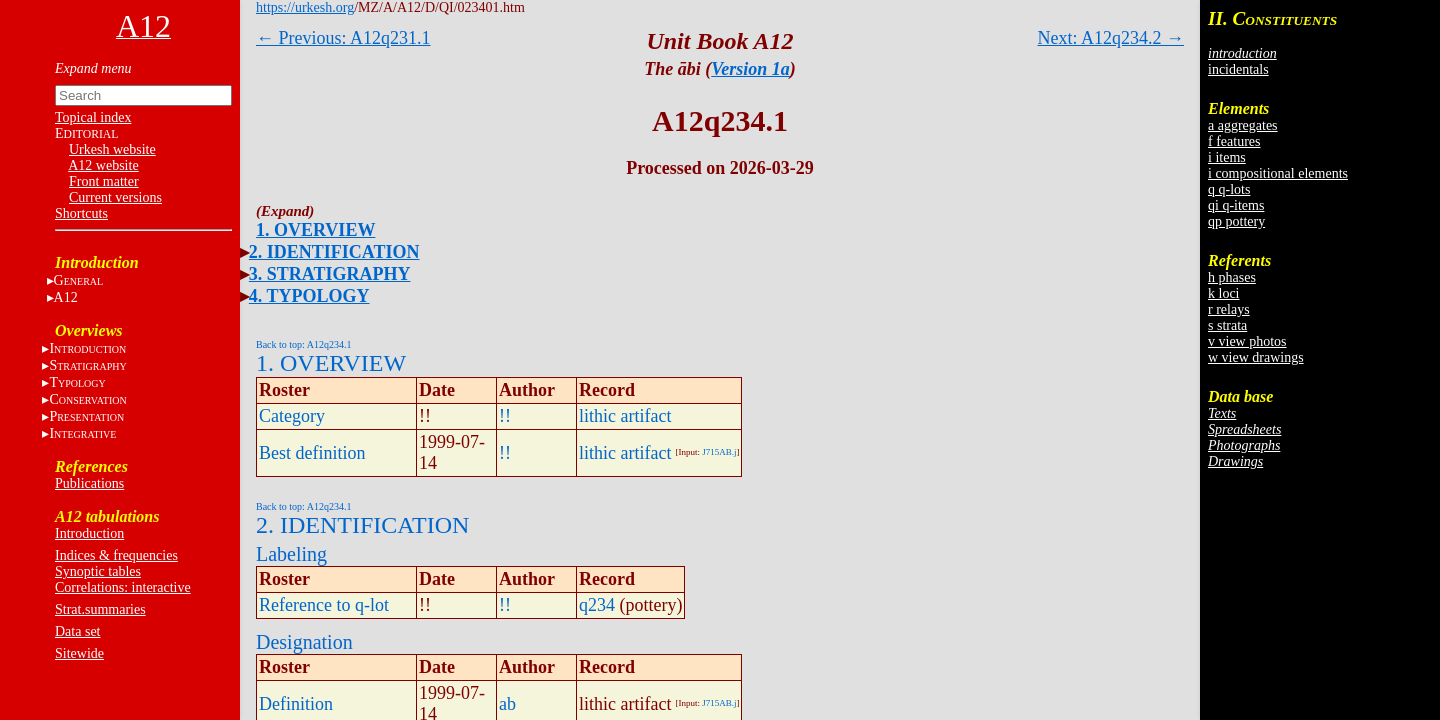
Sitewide (79, 653)
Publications (89, 483)
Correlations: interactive (123, 587)
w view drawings (1256, 357)
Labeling (291, 554)
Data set (77, 631)
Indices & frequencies (116, 555)
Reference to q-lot (324, 605)
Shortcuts (81, 213)
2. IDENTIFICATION (334, 252)
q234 (597, 605)
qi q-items (1236, 205)
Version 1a (750, 69)
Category (292, 416)
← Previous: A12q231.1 (343, 38)
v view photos (1247, 341)
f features (1234, 141)
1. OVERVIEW (315, 230)
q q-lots (1229, 189)
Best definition (312, 453)
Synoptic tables (98, 571)
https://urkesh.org (305, 7)
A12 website (103, 165)
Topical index (93, 117)
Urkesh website (112, 149)
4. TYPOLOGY (309, 296)
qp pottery (1236, 221)
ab (507, 704)
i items (1227, 157)
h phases (1232, 277)
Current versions (115, 197)
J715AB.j (719, 452)
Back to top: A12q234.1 (304, 344)
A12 (66, 297)
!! (505, 416)
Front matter (104, 181)
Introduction (89, 533)
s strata (1227, 325)
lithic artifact (625, 416)
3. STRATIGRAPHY (330, 274)
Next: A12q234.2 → (1111, 38)
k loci (1224, 293)
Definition (296, 704)
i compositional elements (1278, 173)
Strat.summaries (100, 609)
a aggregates (1243, 125)
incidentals (1238, 69)
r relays (1229, 309)
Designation (304, 642)
